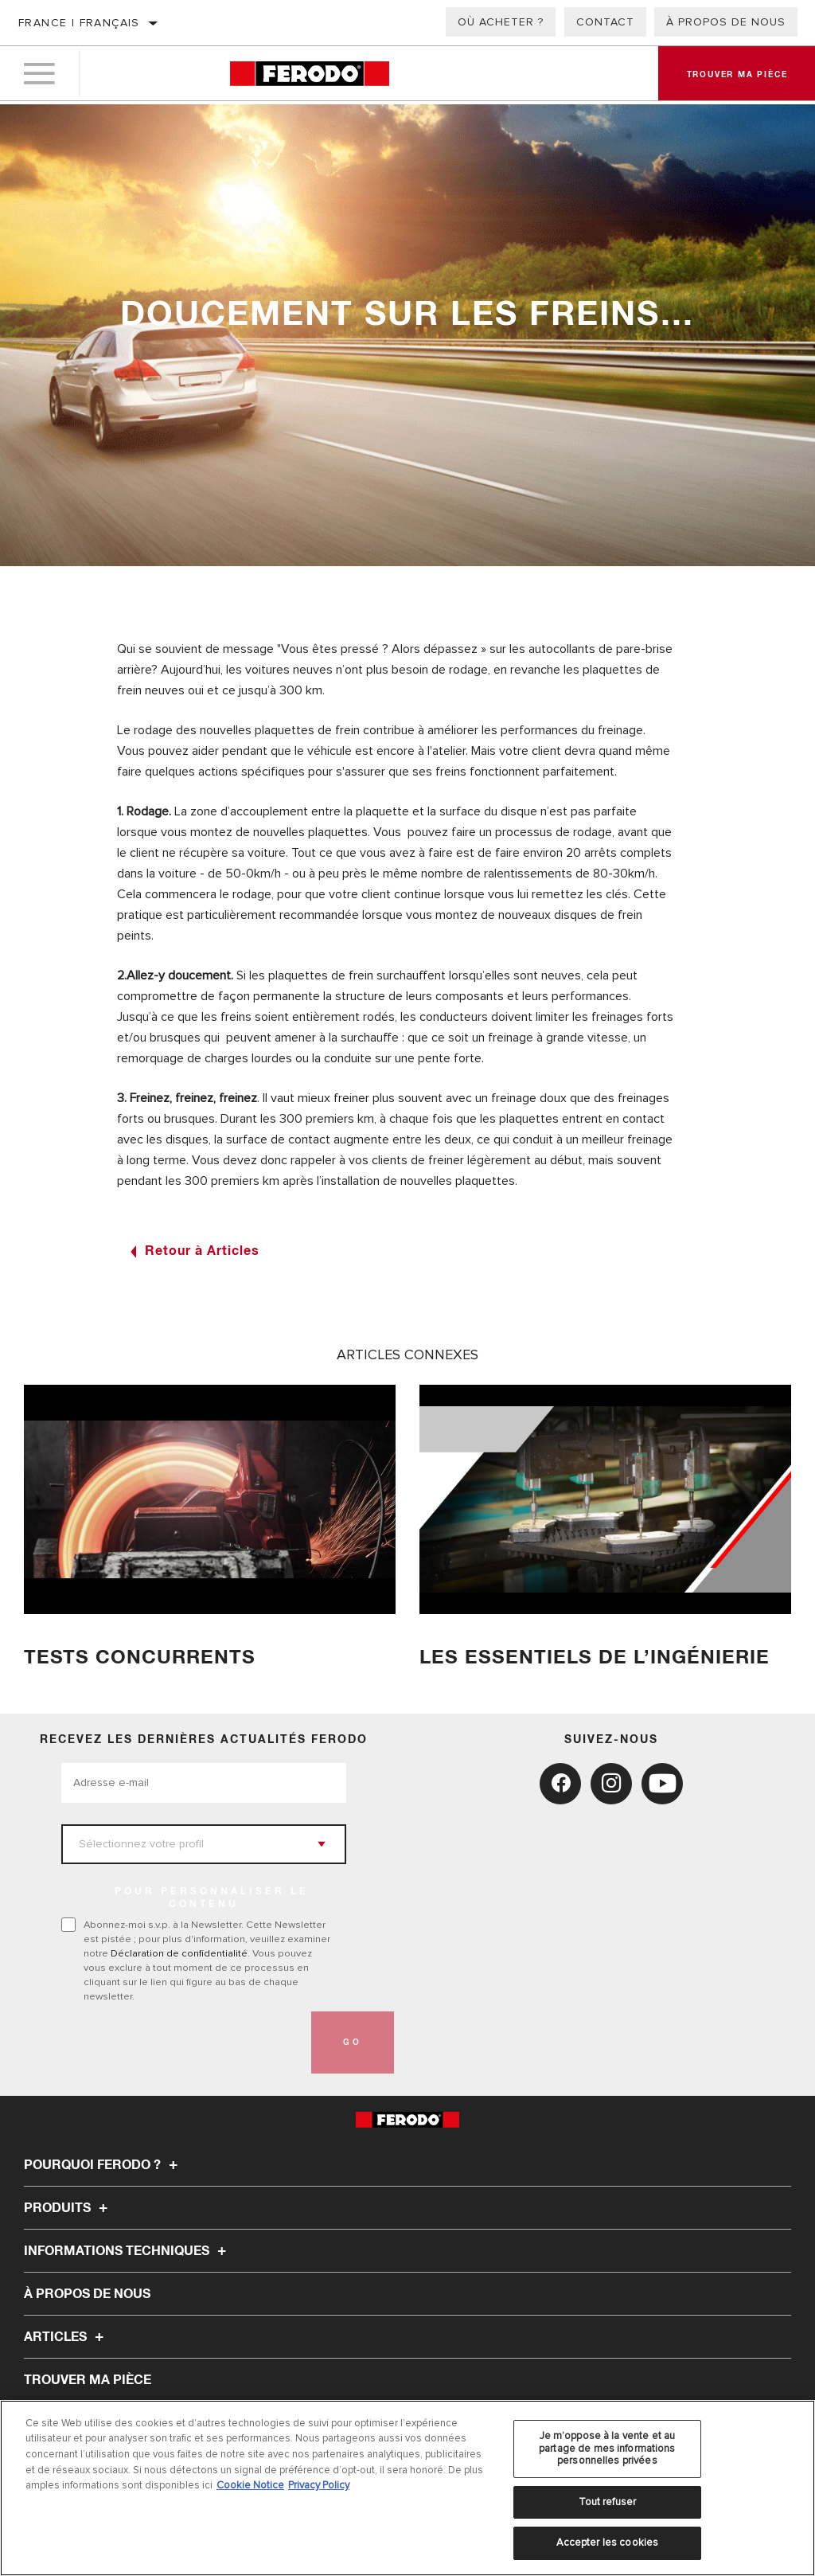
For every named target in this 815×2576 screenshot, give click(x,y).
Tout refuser (608, 2502)
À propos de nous (726, 22)
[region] (407, 2488)
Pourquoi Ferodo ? (103, 2165)
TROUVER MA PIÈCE (87, 2380)
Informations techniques (127, 2251)
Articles (66, 2337)
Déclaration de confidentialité (179, 1953)
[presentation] (182, 2042)
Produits (68, 2208)
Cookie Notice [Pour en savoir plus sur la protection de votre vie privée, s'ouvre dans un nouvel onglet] (250, 2485)
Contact (605, 22)
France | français (79, 22)
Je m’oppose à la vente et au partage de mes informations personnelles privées (607, 2448)
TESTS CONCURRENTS (142, 1657)
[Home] (309, 75)
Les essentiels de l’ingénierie (598, 1657)
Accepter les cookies (607, 2542)
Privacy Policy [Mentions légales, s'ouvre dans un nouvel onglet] (318, 2485)
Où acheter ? (501, 22)
